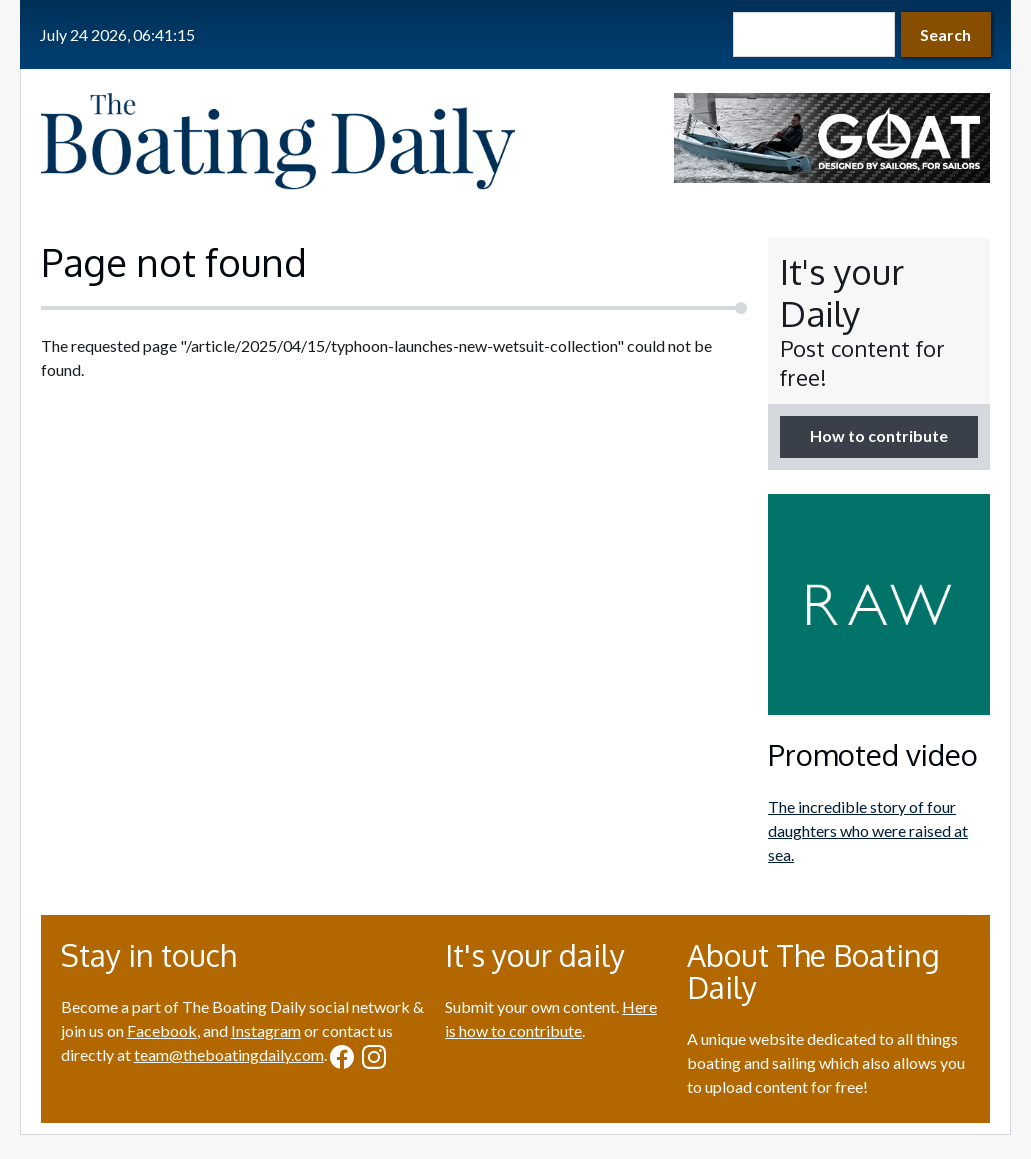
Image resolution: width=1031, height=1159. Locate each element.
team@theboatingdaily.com (229, 1054)
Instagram (266, 1030)
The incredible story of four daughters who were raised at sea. (868, 830)
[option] (832, 138)
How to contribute (879, 435)
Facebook (162, 1030)
